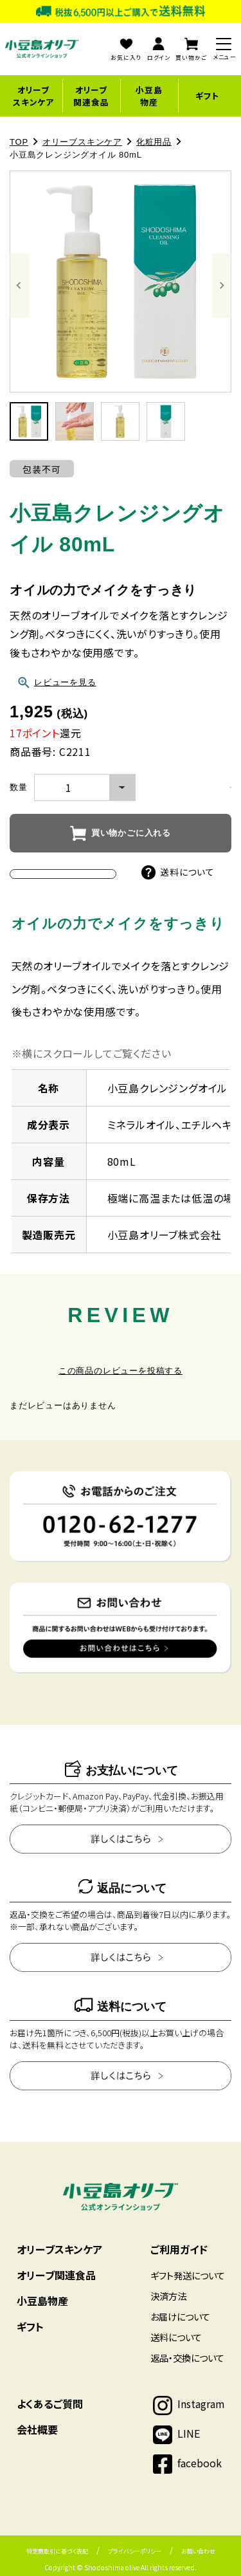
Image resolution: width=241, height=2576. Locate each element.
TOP (19, 142)
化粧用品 (154, 142)
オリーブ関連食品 (91, 96)
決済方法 (168, 2296)
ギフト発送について (187, 2275)
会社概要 (37, 2429)
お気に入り (126, 49)
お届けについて (180, 2316)
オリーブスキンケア (33, 96)
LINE (188, 2433)
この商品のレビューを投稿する (120, 1370)
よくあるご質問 (50, 2403)
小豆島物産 (149, 96)
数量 (19, 787)
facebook (199, 2462)
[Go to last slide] (19, 285)
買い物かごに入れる (131, 833)
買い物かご (190, 49)
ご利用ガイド (179, 2249)
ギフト (207, 95)
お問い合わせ (198, 2551)
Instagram (201, 2403)
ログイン (158, 49)
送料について (178, 872)
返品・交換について (187, 2357)
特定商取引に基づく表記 (57, 2551)
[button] (29, 421)
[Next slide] (221, 285)
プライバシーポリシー (134, 2551)
